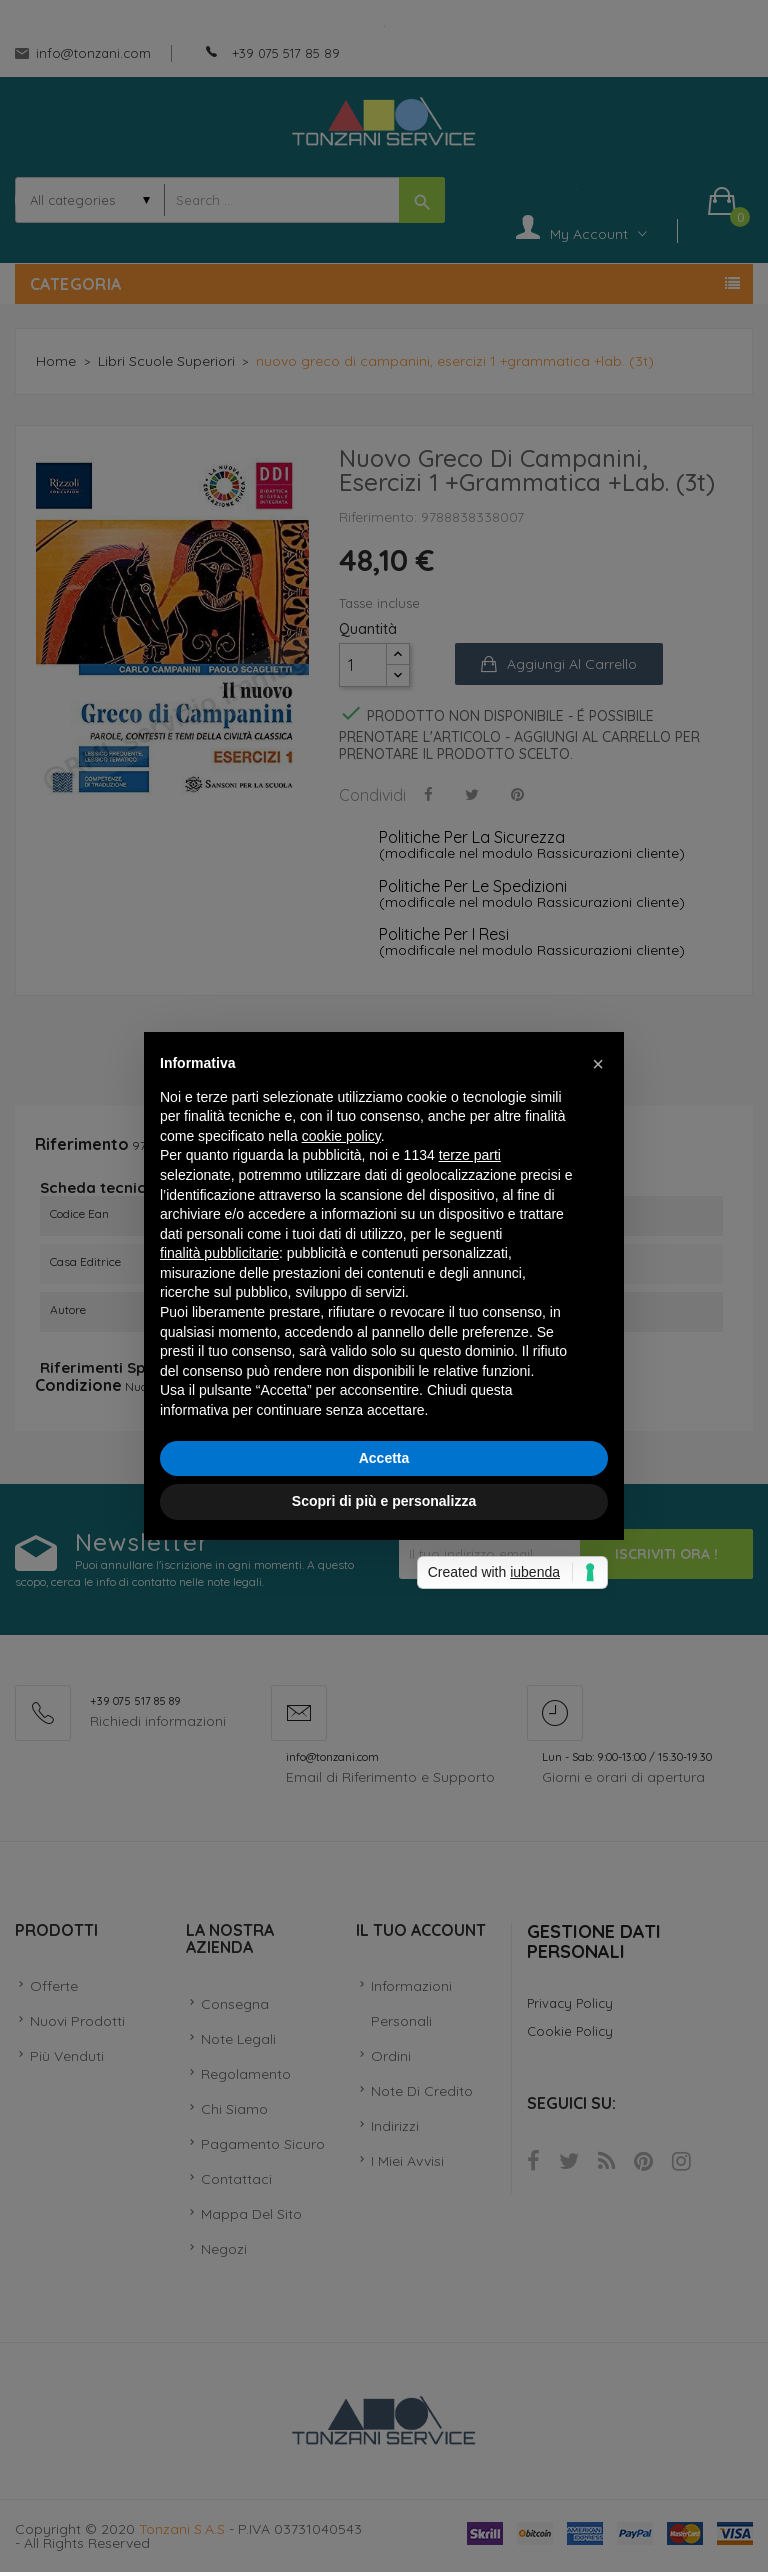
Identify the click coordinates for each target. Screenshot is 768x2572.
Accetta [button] (384, 1458)
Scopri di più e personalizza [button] (384, 1501)
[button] (598, 1064)
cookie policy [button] (341, 1136)
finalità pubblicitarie (219, 1253)
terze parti (470, 1155)
